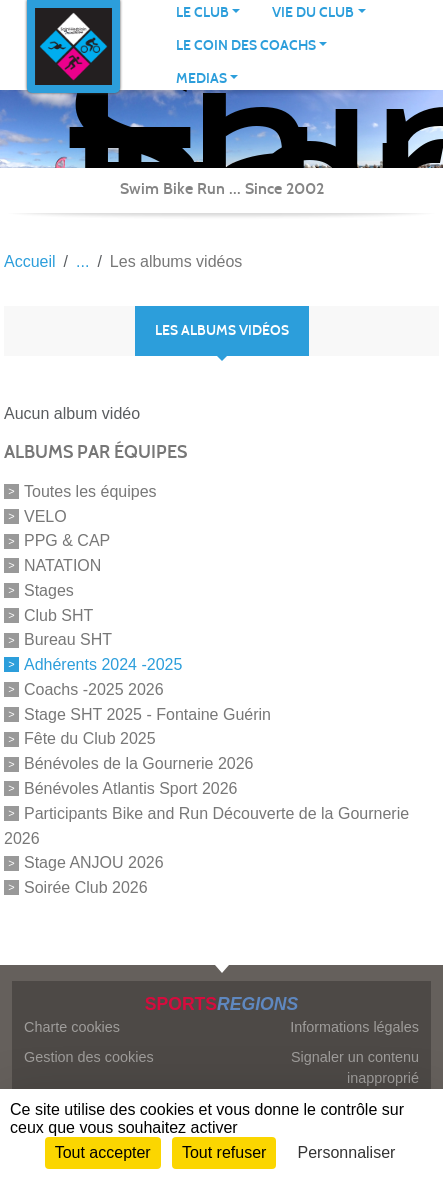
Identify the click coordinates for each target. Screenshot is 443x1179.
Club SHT (58, 614)
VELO (45, 515)
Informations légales (354, 1027)
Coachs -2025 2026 (94, 689)
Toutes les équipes (90, 491)
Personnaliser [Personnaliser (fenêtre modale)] (347, 1152)
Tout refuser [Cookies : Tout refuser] (224, 1152)
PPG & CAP (67, 540)
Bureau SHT (68, 639)
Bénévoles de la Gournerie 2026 (139, 763)
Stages (49, 590)
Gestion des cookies (89, 1057)
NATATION (62, 565)
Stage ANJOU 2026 (94, 862)
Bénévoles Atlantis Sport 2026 (130, 788)
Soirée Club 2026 (86, 887)
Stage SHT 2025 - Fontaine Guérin (147, 713)
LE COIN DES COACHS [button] (246, 45)
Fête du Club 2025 (90, 738)
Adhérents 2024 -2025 (103, 664)
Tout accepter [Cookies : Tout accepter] (103, 1152)
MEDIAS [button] (201, 78)
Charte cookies (72, 1027)
